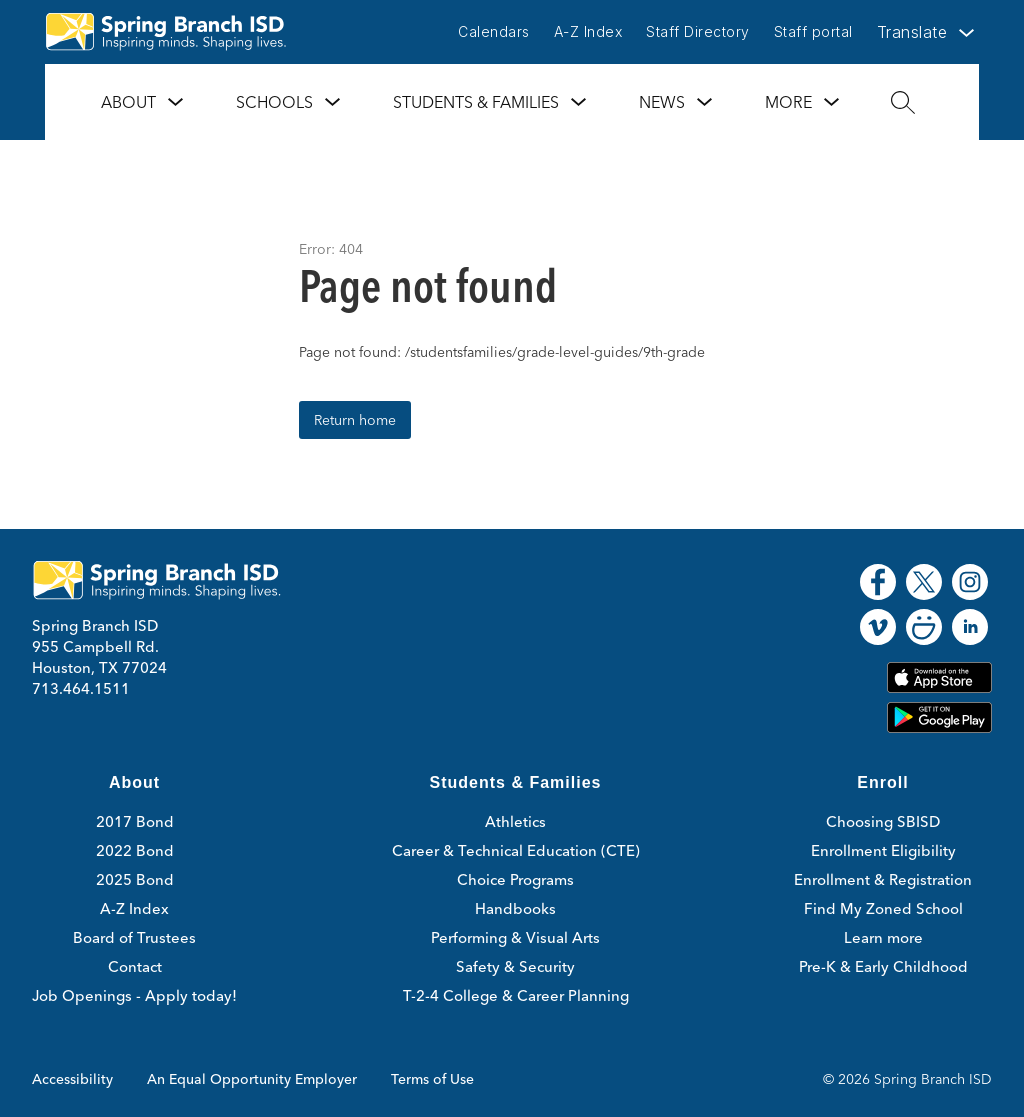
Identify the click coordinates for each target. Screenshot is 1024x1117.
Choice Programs (515, 879)
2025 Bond (135, 879)
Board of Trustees (134, 937)
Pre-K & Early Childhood (883, 966)
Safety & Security (515, 966)
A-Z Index (588, 31)
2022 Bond (135, 850)
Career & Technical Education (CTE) (516, 850)
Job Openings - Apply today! (134, 995)
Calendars (494, 31)
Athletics (515, 821)
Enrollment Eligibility (883, 850)
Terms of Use (432, 1079)
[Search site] (903, 102)
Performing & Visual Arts (515, 937)
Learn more (883, 937)
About (128, 102)
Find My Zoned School (883, 908)
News (662, 102)
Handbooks (515, 908)
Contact (135, 966)
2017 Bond (135, 821)
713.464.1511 (81, 688)
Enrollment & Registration (883, 879)
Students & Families (476, 102)
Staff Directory (698, 31)
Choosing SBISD (883, 821)
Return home (355, 420)
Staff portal (813, 31)
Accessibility (72, 1079)
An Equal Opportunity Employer (252, 1079)
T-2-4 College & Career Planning (516, 995)
